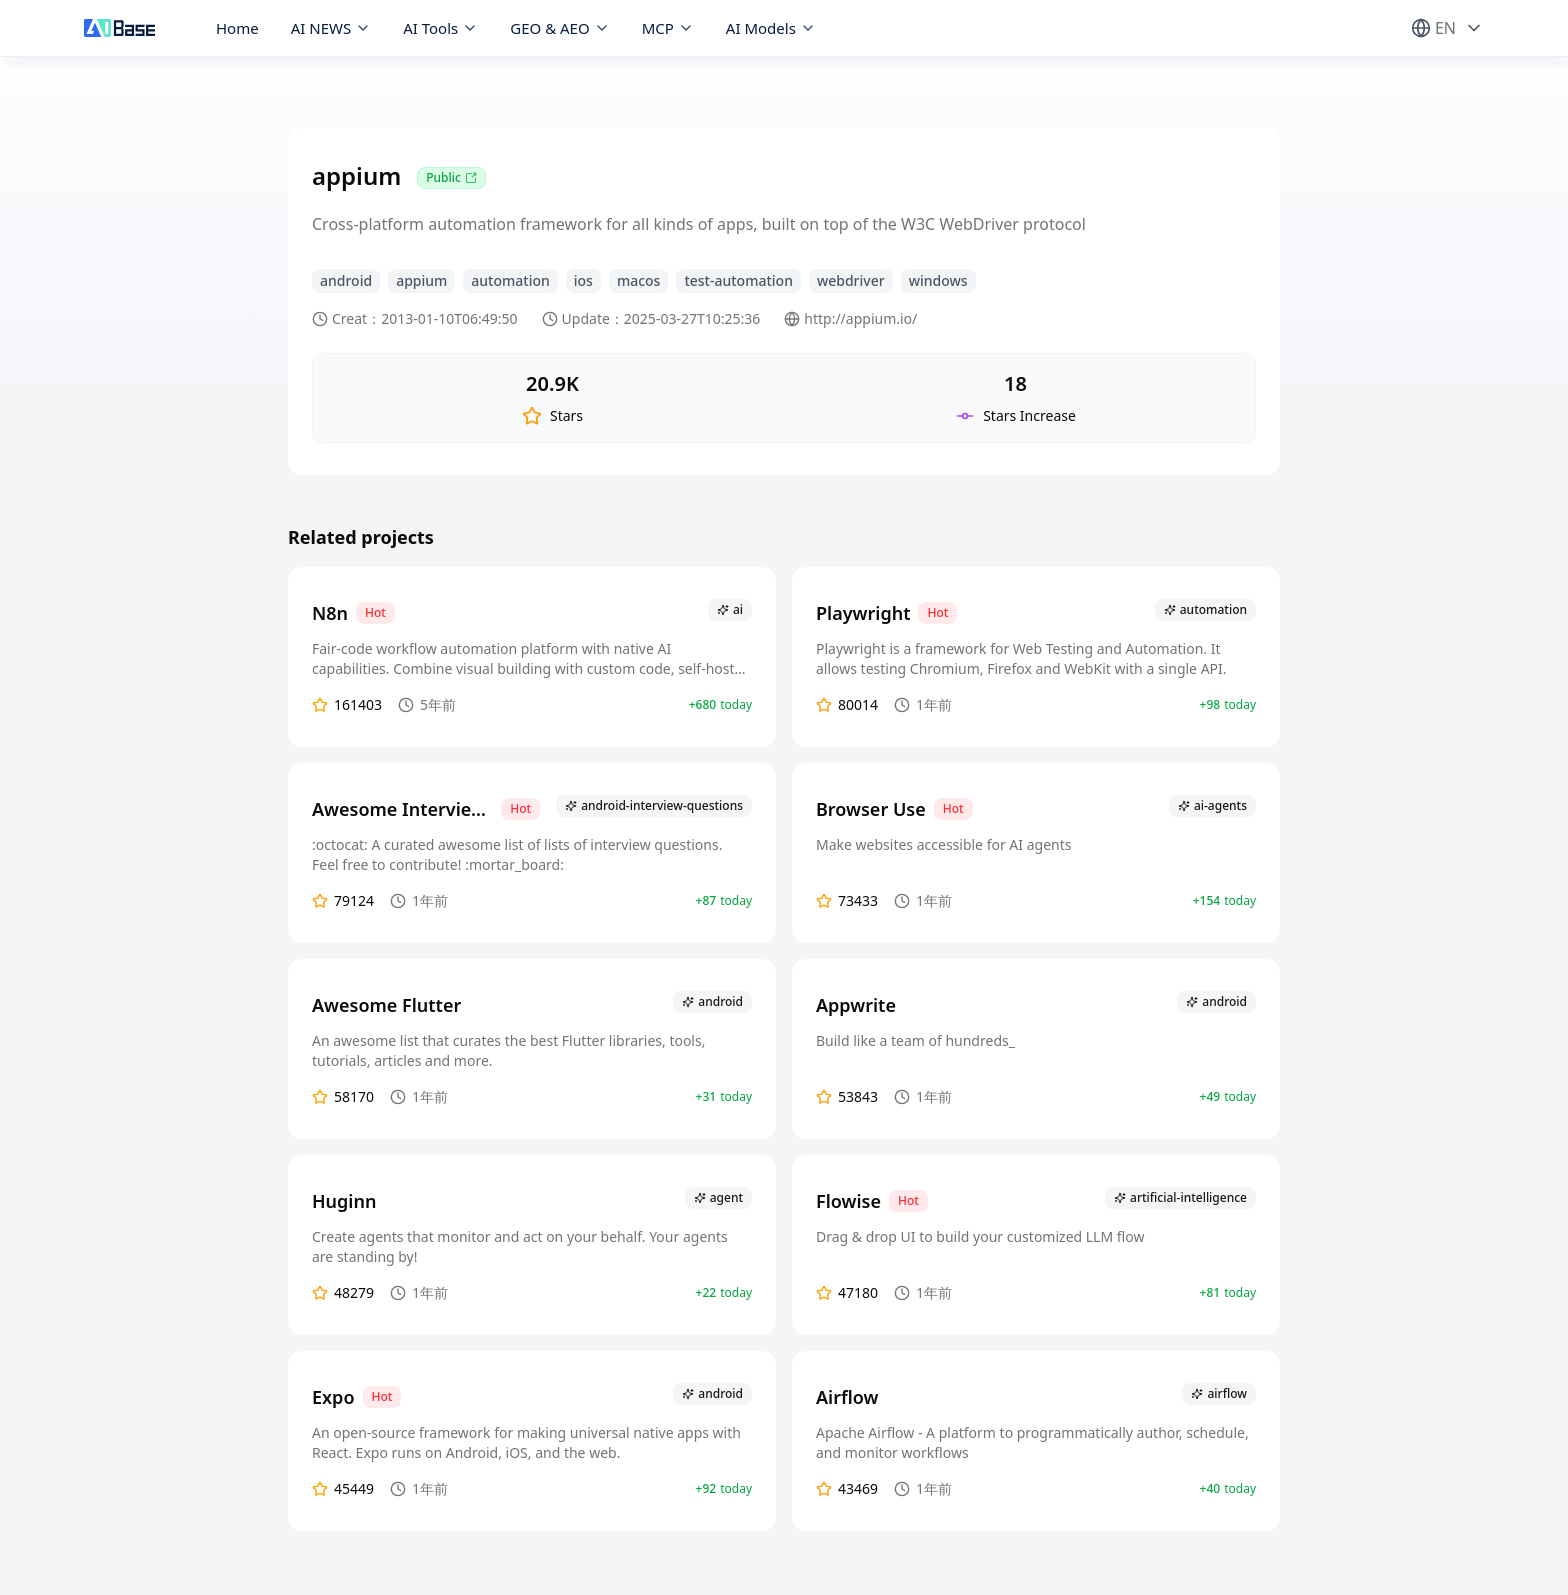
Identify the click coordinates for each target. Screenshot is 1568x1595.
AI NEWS (331, 28)
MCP (668, 28)
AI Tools (440, 28)
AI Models (771, 28)
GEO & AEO (559, 28)
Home (237, 28)
